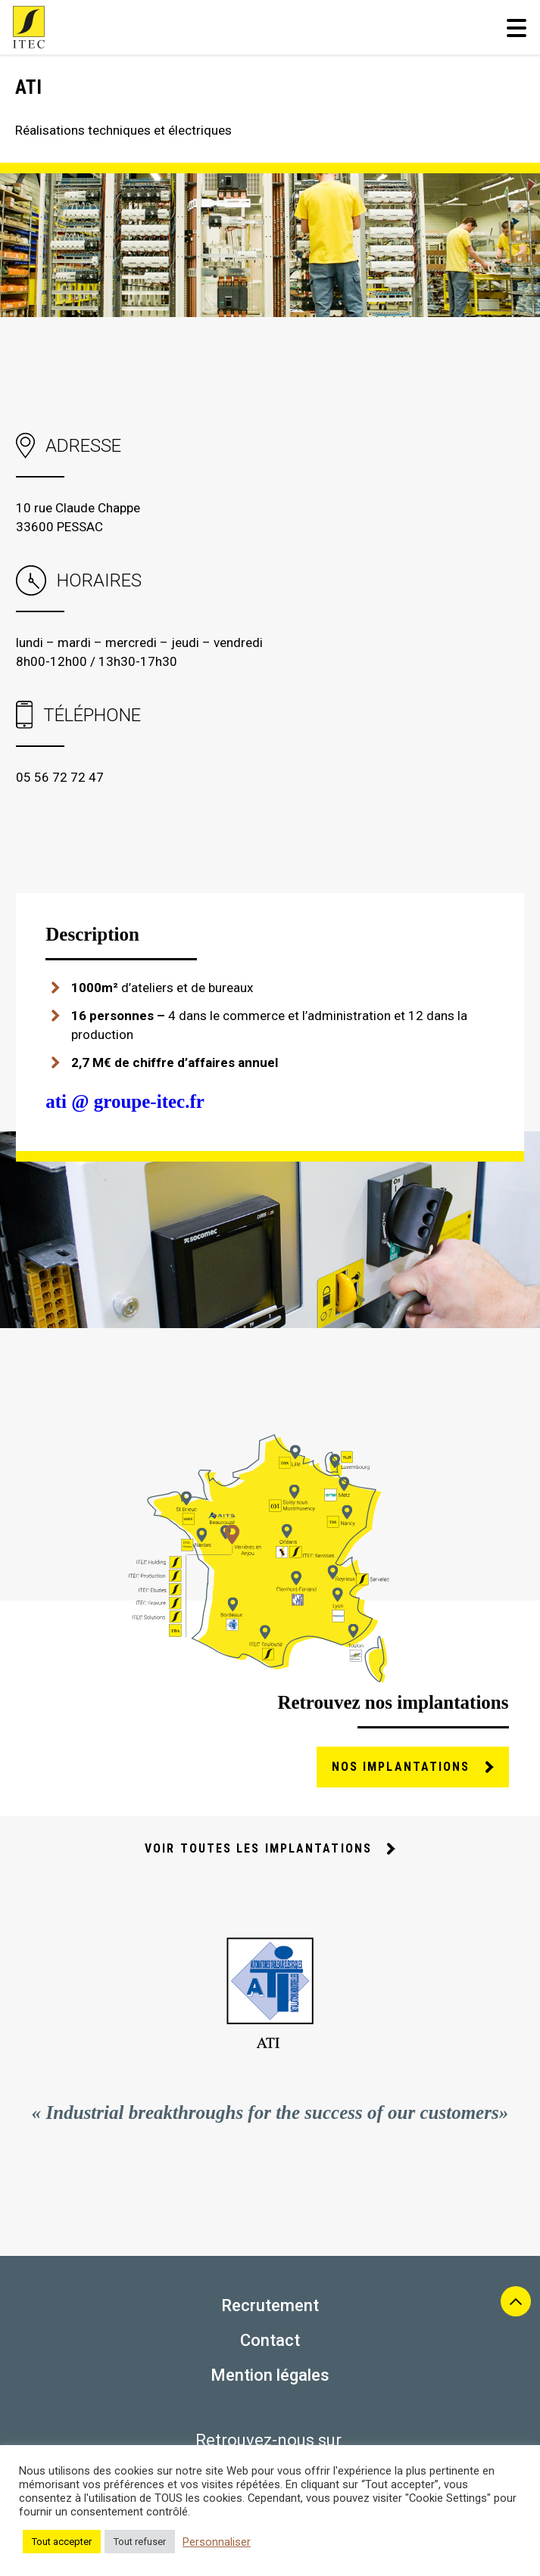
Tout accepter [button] (62, 2541)
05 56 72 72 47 (60, 777)
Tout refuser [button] (140, 2541)
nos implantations (401, 1766)
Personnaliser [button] (217, 2542)
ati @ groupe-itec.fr (124, 1101)
